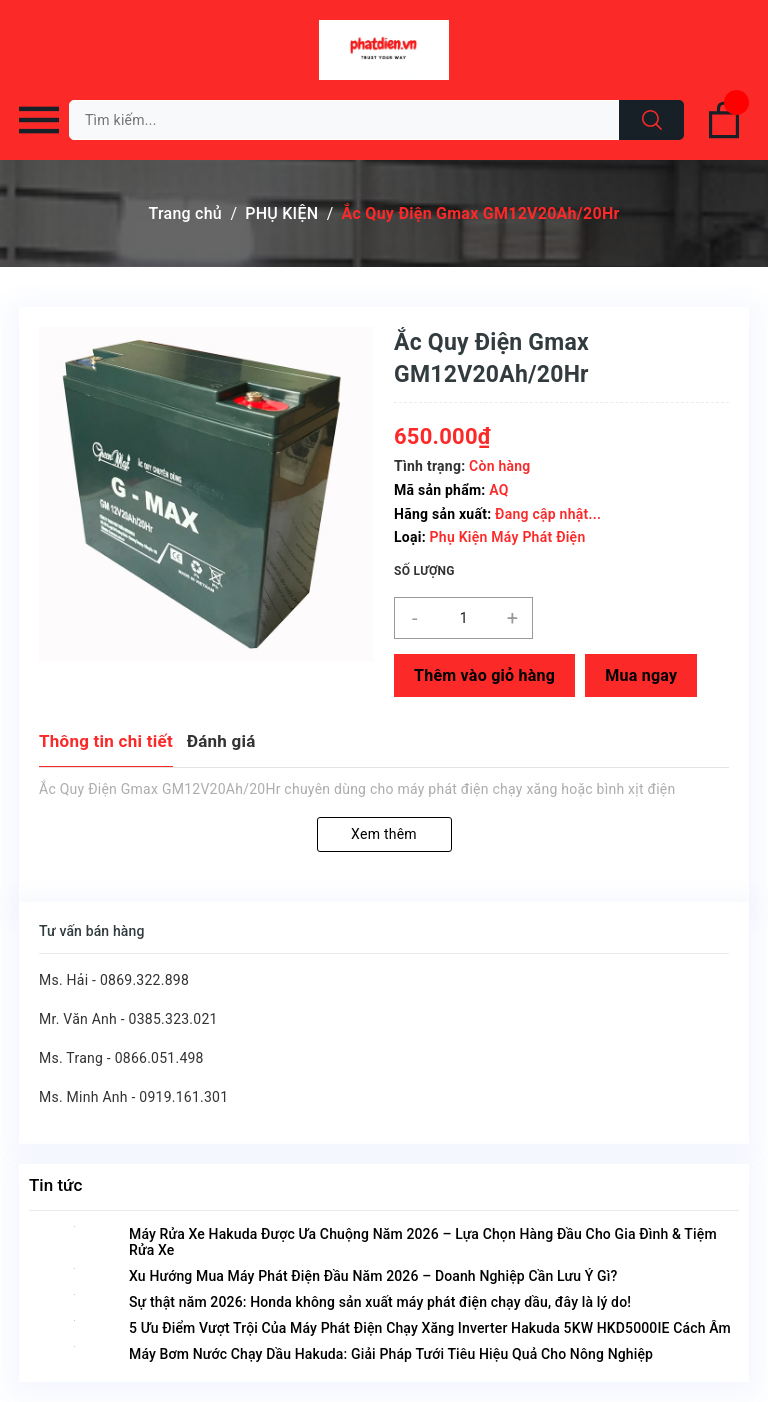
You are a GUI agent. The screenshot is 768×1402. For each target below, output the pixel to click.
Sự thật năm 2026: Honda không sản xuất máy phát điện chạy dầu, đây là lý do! (380, 1302)
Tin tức (55, 1185)
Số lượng (424, 571)
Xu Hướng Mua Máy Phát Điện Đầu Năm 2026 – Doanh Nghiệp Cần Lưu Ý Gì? (373, 1276)
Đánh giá (221, 741)
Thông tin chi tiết (106, 741)
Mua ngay (641, 675)
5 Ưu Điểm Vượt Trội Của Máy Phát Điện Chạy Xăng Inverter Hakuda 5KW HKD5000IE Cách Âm (430, 1328)
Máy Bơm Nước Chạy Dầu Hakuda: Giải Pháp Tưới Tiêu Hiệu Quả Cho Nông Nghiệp (391, 1354)
